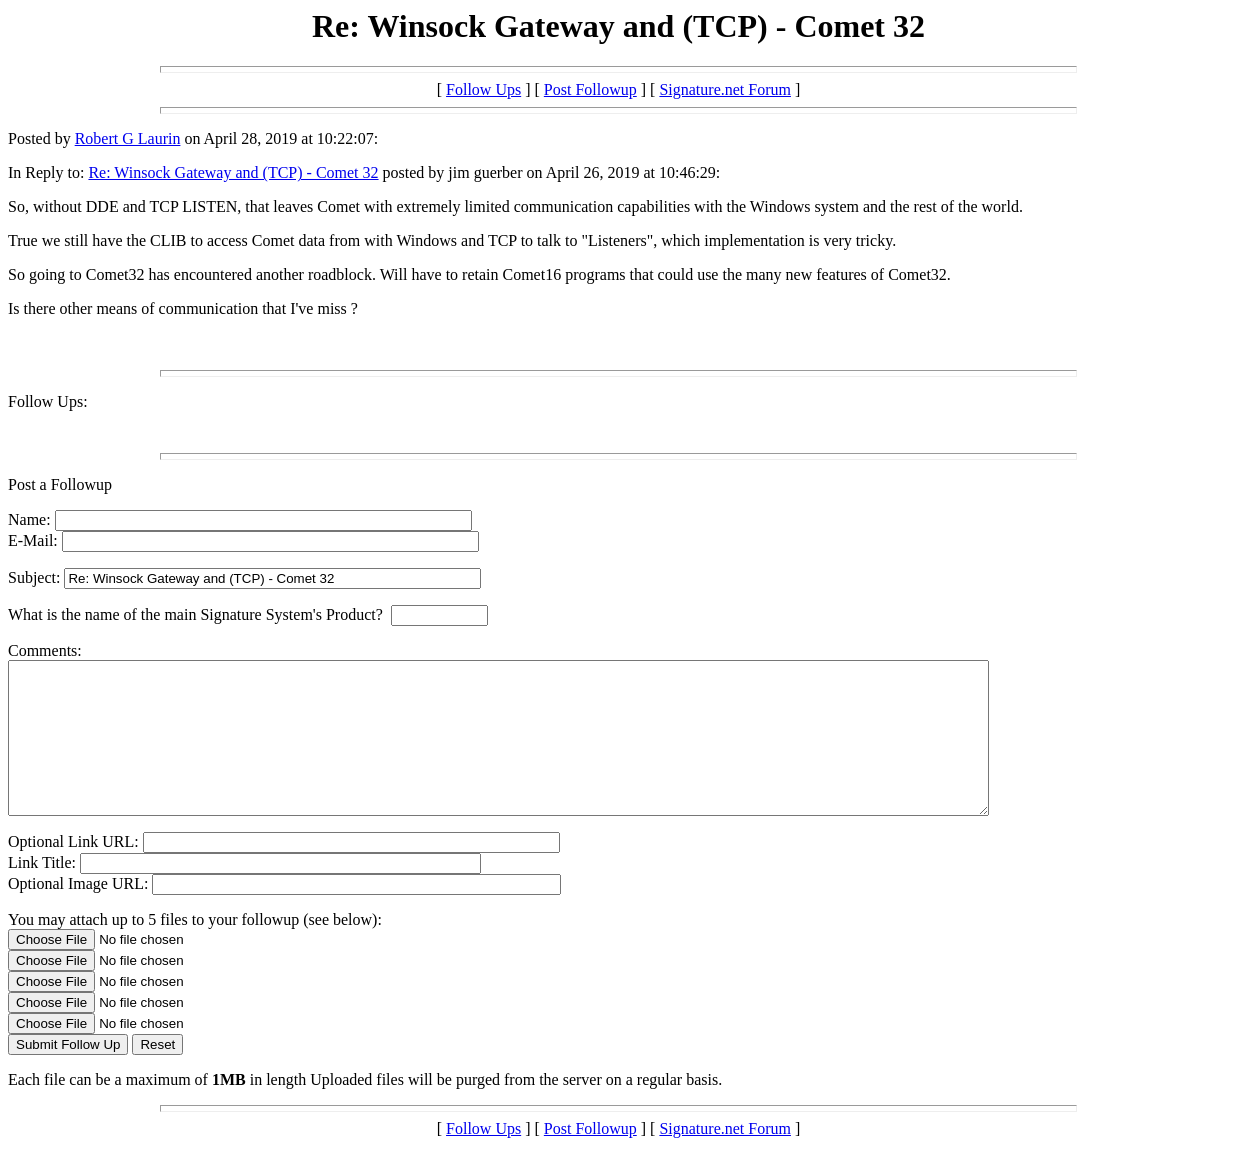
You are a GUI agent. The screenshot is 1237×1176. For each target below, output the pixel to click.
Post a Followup (60, 484)
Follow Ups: (48, 401)
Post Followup (590, 89)
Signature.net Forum (725, 89)
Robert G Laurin (128, 138)
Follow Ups (483, 89)
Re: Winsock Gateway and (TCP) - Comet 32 (233, 172)
